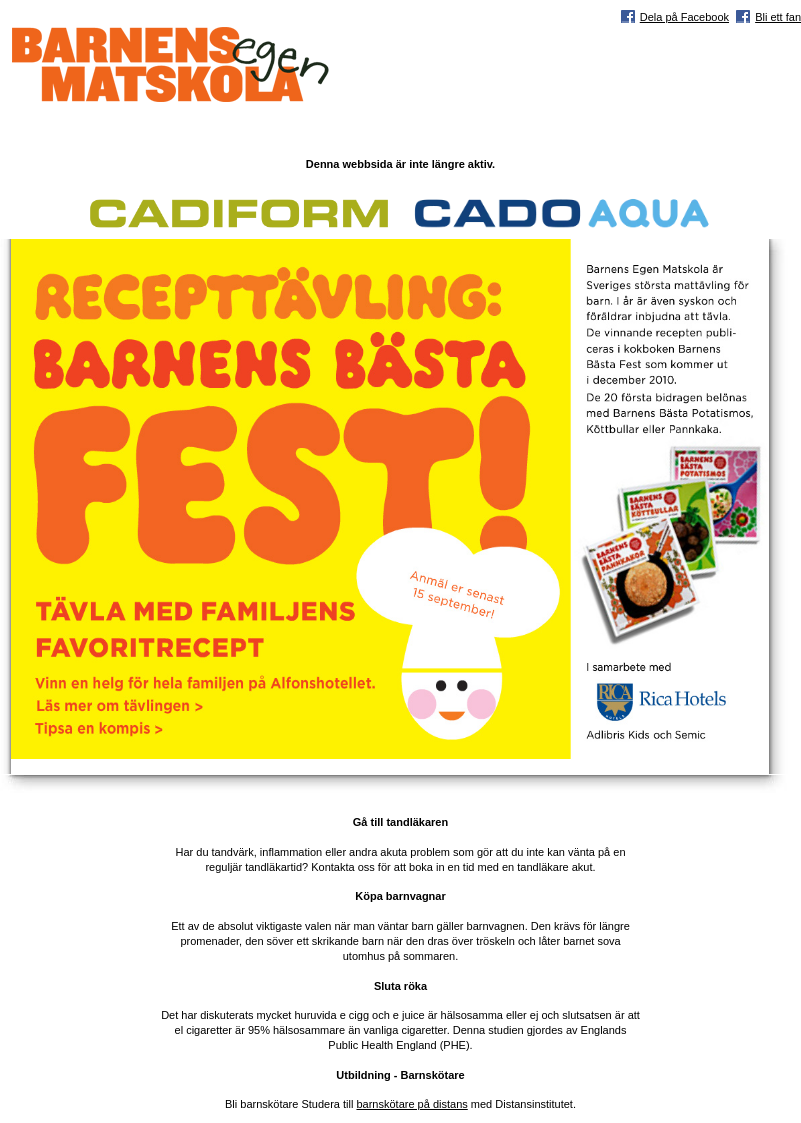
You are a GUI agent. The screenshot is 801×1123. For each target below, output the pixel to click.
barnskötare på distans (411, 1104)
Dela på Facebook (684, 17)
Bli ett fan (778, 17)
